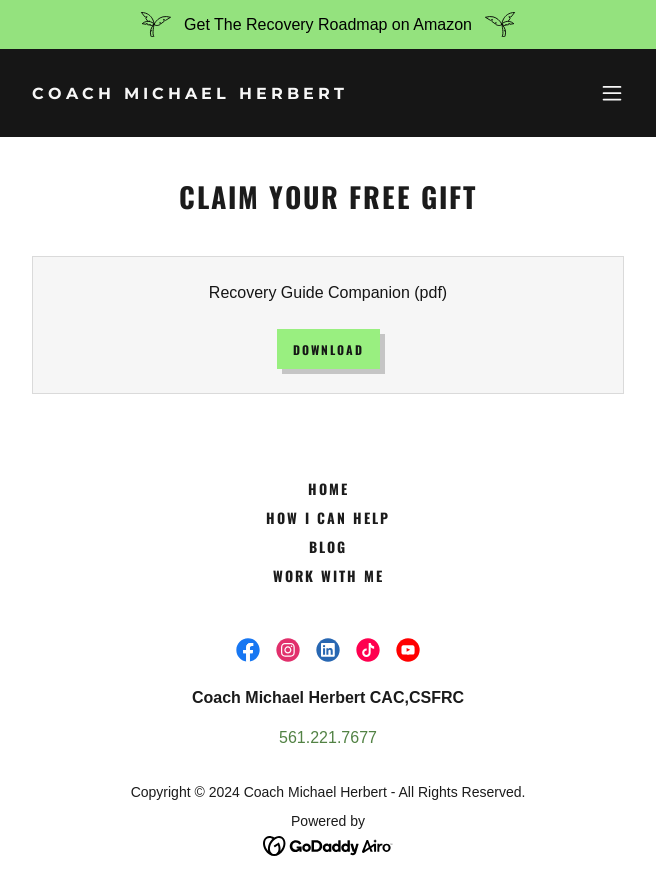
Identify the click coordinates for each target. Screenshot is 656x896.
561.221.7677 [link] (328, 737)
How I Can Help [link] (328, 517)
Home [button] (328, 488)
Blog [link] (328, 546)
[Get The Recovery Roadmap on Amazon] (328, 24)
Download (328, 349)
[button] (612, 93)
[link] (237, 93)
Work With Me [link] (328, 575)
